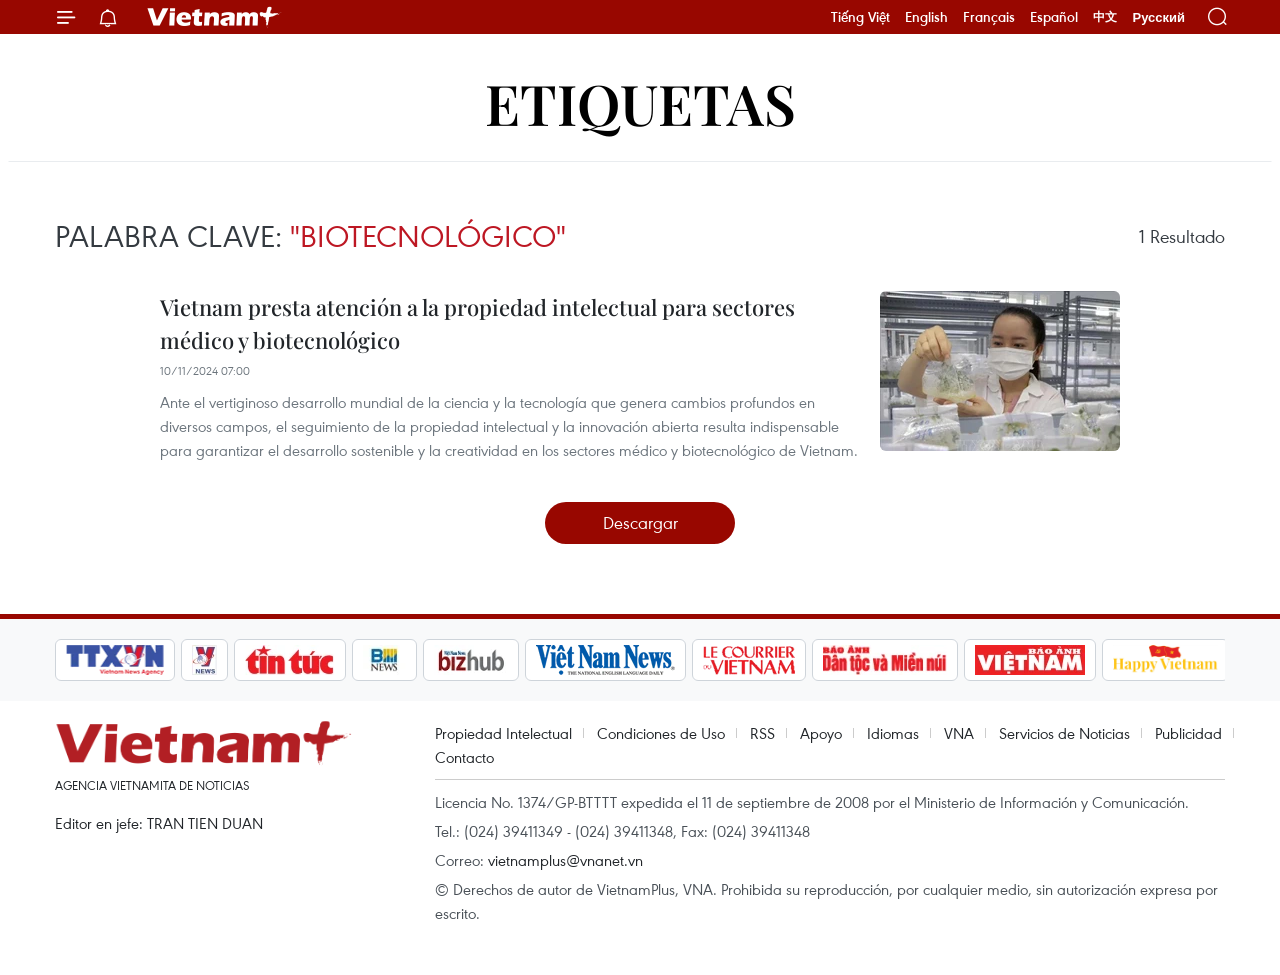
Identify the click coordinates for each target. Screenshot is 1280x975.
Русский (1158, 17)
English (926, 17)
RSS (762, 733)
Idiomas (893, 733)
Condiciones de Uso (661, 733)
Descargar (640, 522)
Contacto (464, 757)
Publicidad (1188, 733)
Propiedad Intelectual (503, 733)
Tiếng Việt (860, 17)
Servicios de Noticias (1064, 733)
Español (1054, 17)
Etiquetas (640, 102)
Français (989, 17)
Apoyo (821, 733)
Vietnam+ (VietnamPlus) (214, 17)
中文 (1105, 17)
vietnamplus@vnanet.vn (565, 860)
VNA (959, 733)
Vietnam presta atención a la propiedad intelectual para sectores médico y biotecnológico (477, 323)
